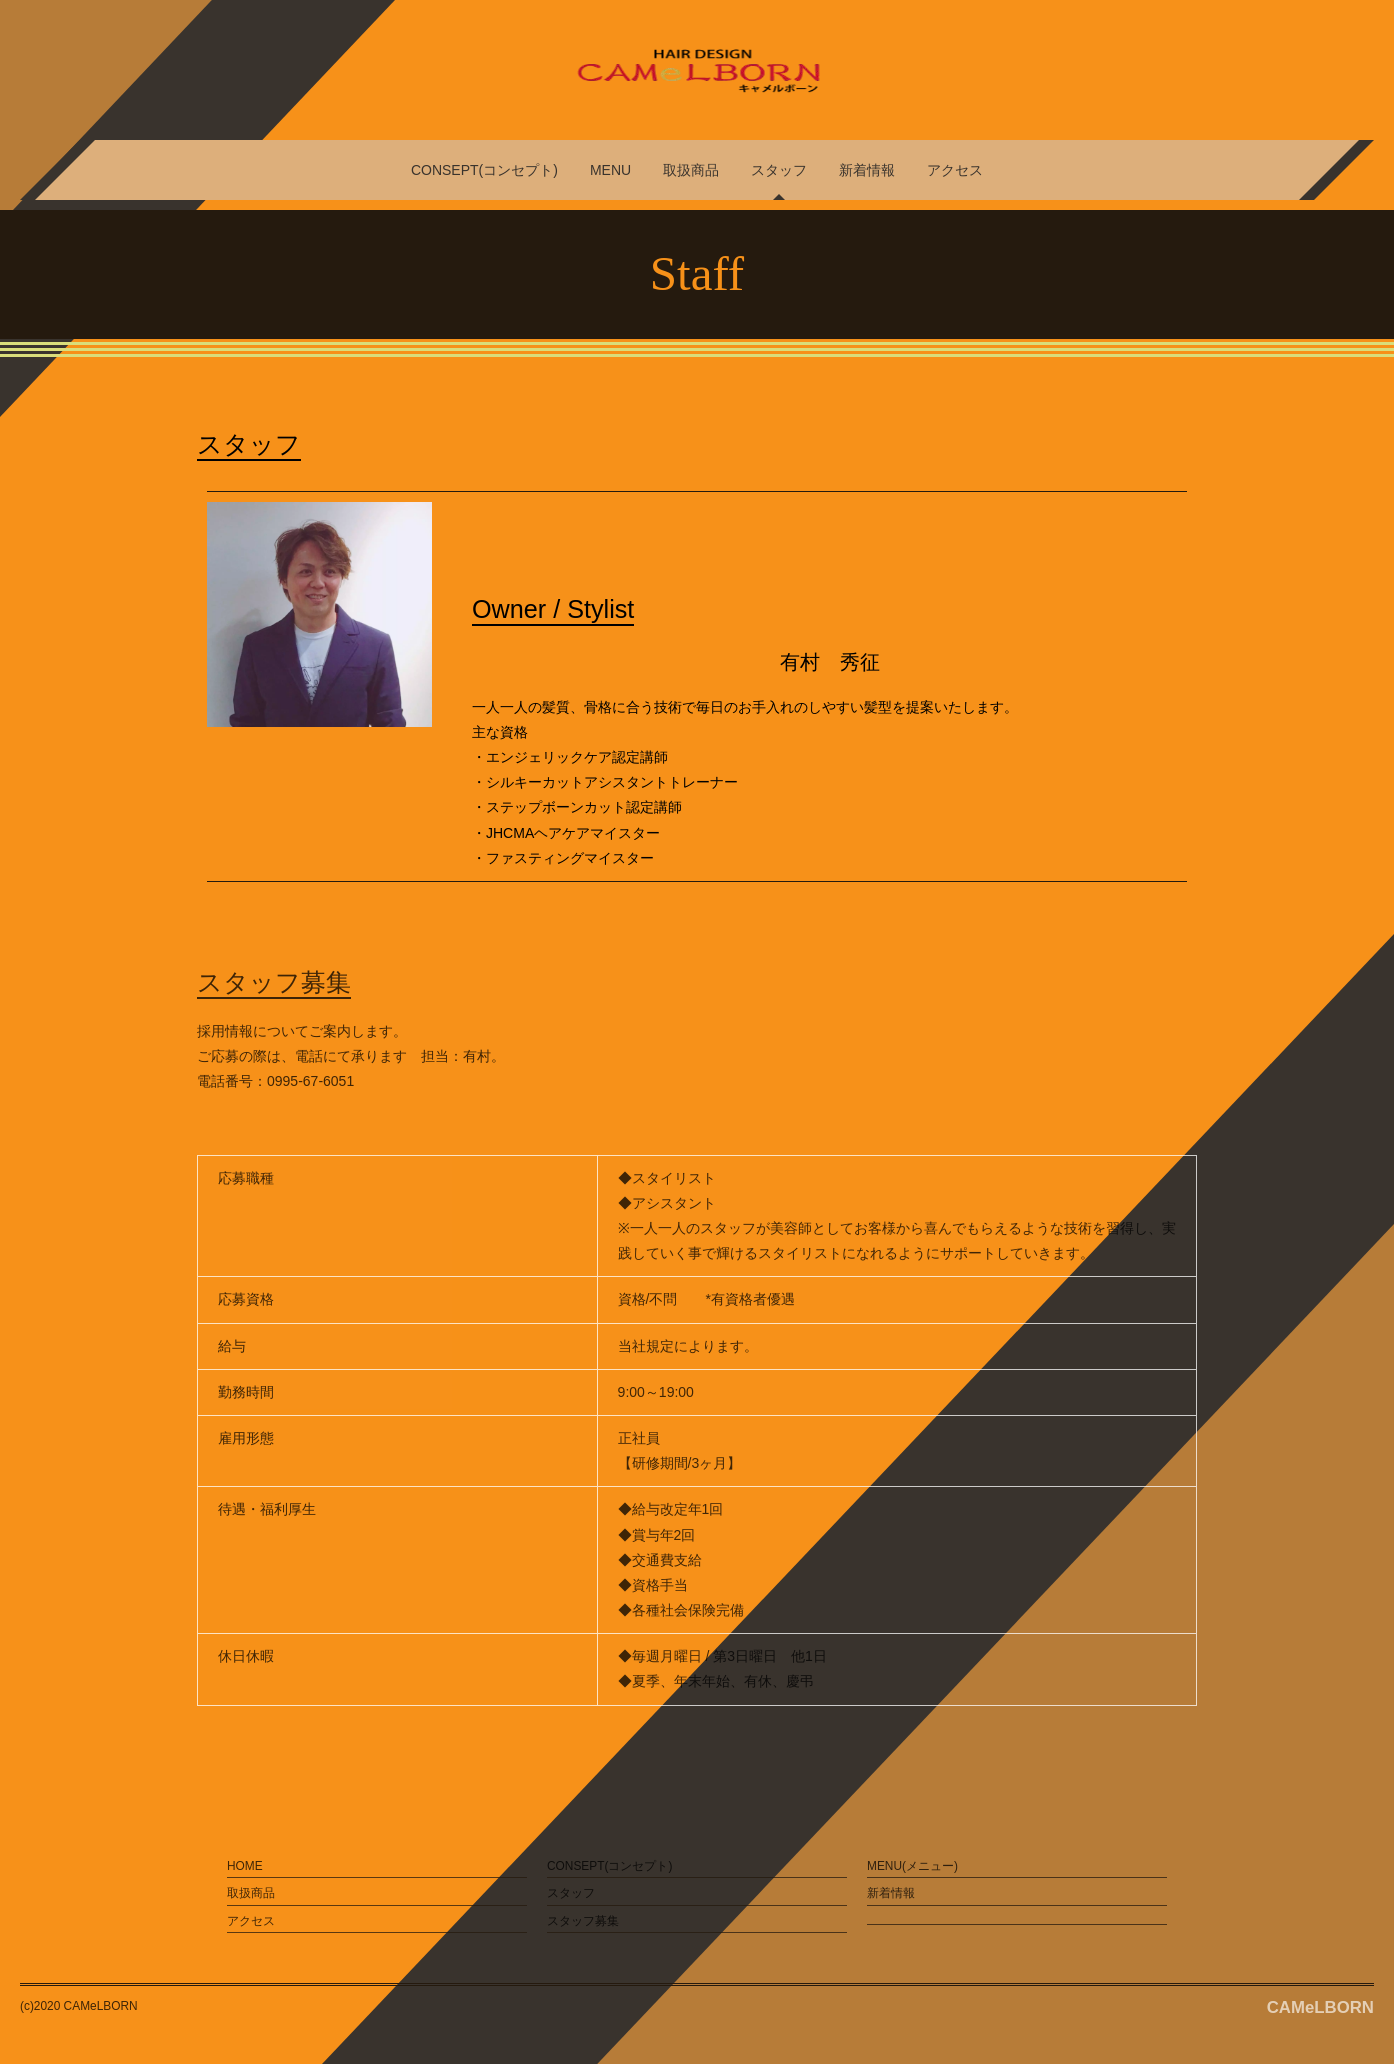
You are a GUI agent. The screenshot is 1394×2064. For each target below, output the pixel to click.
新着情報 (867, 170)
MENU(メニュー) (912, 1866)
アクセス (955, 170)
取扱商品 (691, 170)
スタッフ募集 (583, 1921)
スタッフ (779, 170)
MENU (610, 170)
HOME (245, 1866)
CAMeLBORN (1320, 2007)
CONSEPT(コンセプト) (484, 170)
